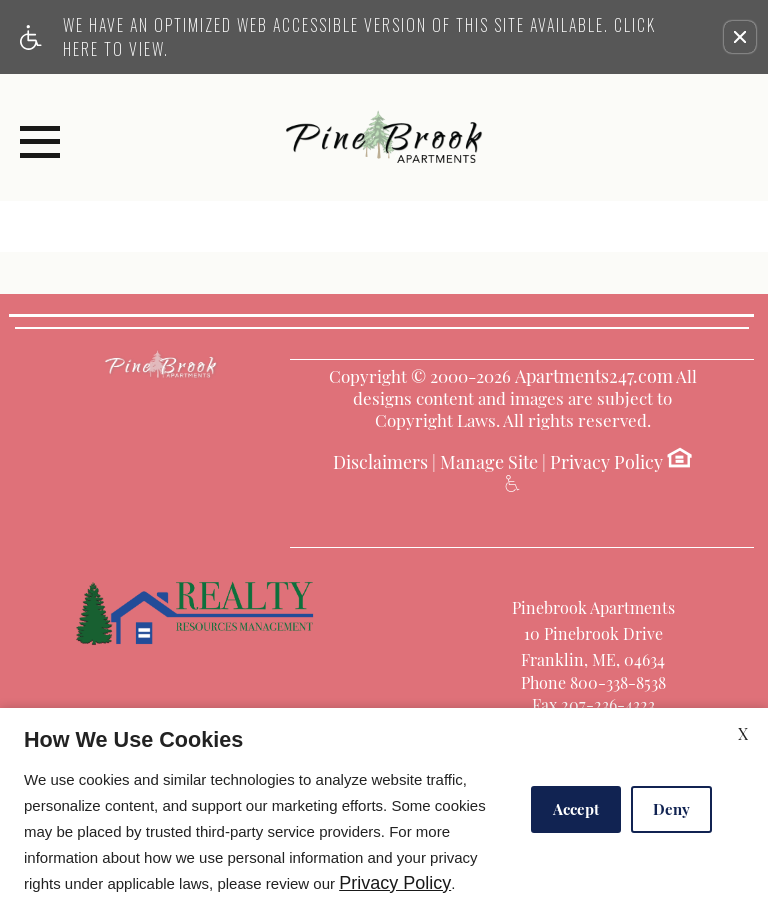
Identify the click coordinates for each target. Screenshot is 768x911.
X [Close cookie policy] (743, 733)
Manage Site (489, 463)
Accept (576, 809)
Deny (671, 809)
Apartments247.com (594, 377)
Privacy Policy (606, 463)
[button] (740, 37)
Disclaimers (380, 463)
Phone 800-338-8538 (593, 683)
